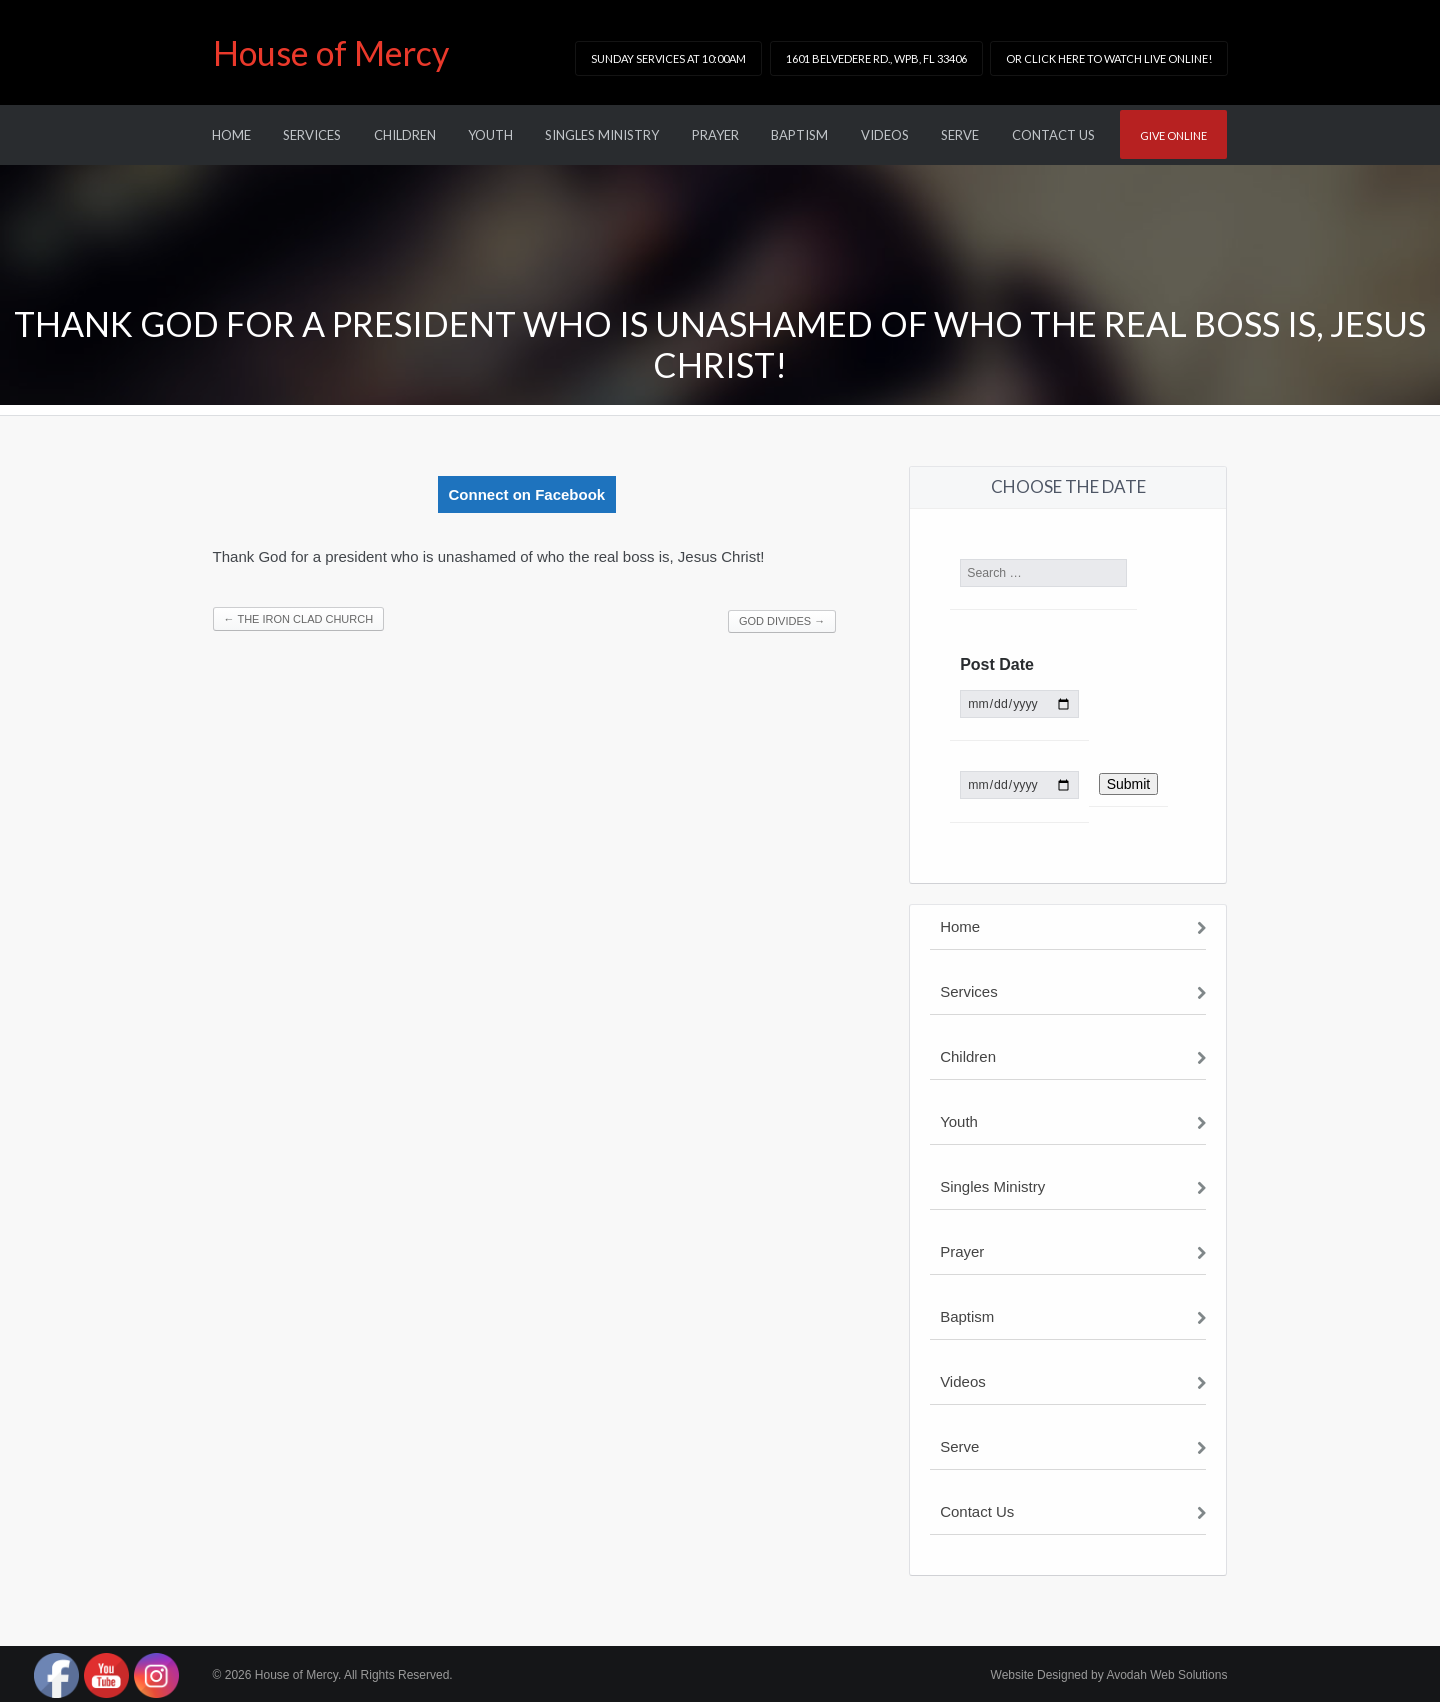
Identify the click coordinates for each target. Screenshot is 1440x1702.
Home (231, 135)
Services (312, 135)
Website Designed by (1109, 1675)
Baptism (799, 135)
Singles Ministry (602, 135)
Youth (490, 135)
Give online (1173, 135)
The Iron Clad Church (299, 619)
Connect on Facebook (527, 494)
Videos (885, 135)
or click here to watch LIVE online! (1109, 58)
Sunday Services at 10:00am (668, 58)
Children (405, 135)
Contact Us (1053, 135)
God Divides (782, 621)
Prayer (715, 135)
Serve (960, 135)
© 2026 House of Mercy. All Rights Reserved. (333, 1675)
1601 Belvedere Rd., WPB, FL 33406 (876, 58)
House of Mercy (331, 52)
